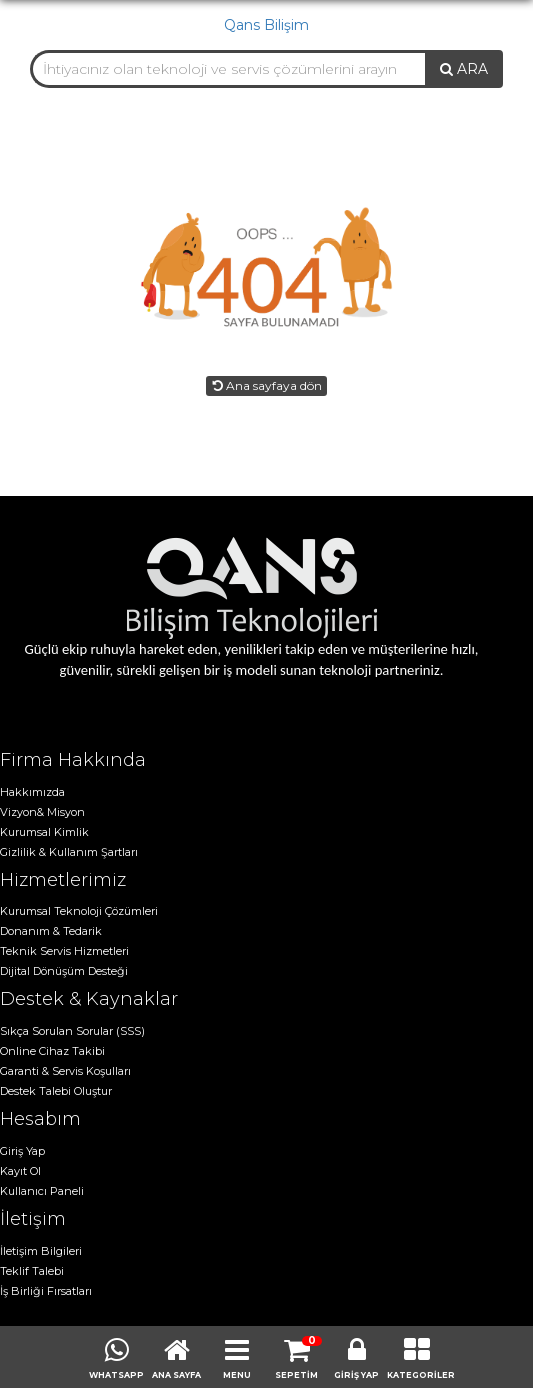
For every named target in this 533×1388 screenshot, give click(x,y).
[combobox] (228, 69)
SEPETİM (296, 1375)
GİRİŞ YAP (356, 1375)
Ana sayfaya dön (266, 385)
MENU (237, 1375)
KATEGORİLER (417, 1375)
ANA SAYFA (176, 1375)
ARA (464, 69)
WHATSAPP (116, 1375)
